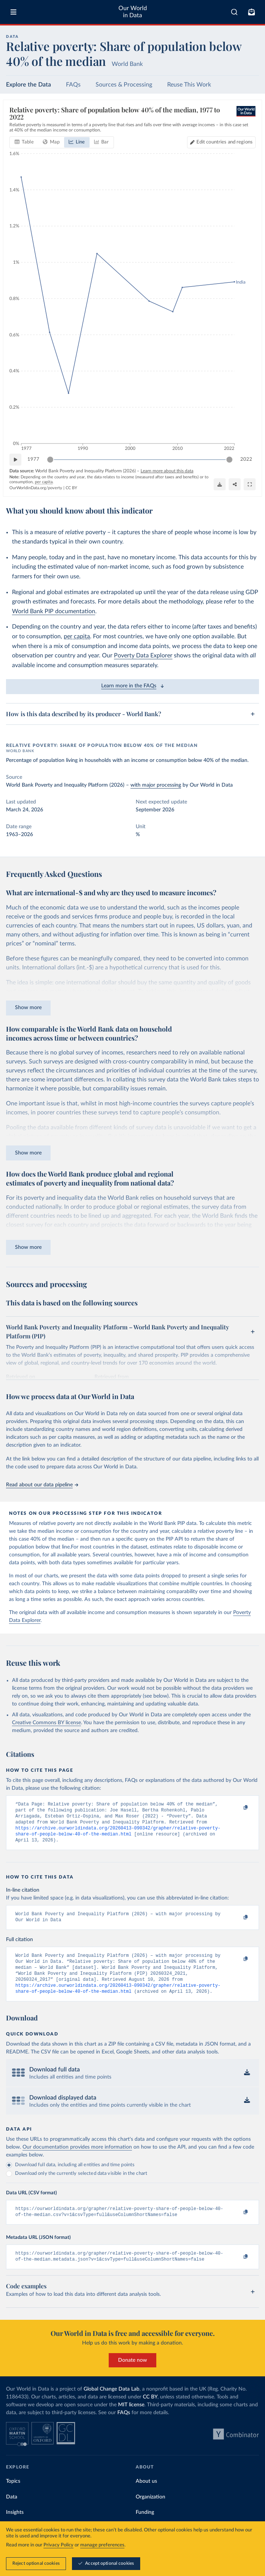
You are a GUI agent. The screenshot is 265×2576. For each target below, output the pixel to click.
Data (11, 2512)
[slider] (50, 459)
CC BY (71, 487)
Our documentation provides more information (77, 2159)
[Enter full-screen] (250, 484)
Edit (224, 142)
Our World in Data (132, 11)
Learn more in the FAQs (132, 685)
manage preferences (102, 2545)
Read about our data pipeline (42, 1484)
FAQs (73, 85)
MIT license (131, 2419)
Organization (150, 2512)
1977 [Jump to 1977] (33, 459)
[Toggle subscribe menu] (251, 11)
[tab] (24, 142)
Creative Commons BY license (46, 1722)
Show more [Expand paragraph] (28, 1007)
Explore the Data (28, 85)
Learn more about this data (167, 471)
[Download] (220, 484)
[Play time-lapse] (15, 460)
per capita (77, 636)
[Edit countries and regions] (221, 142)
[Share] (235, 484)
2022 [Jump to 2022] (246, 459)
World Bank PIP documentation (53, 611)
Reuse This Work (189, 85)
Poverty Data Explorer (143, 656)
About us (146, 2496)
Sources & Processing (124, 85)
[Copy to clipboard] (238, 1808)
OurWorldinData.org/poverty (35, 487)
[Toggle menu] (13, 11)
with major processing (155, 785)
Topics (13, 2496)
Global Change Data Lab (111, 2404)
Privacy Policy (58, 2545)
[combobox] (234, 12)
